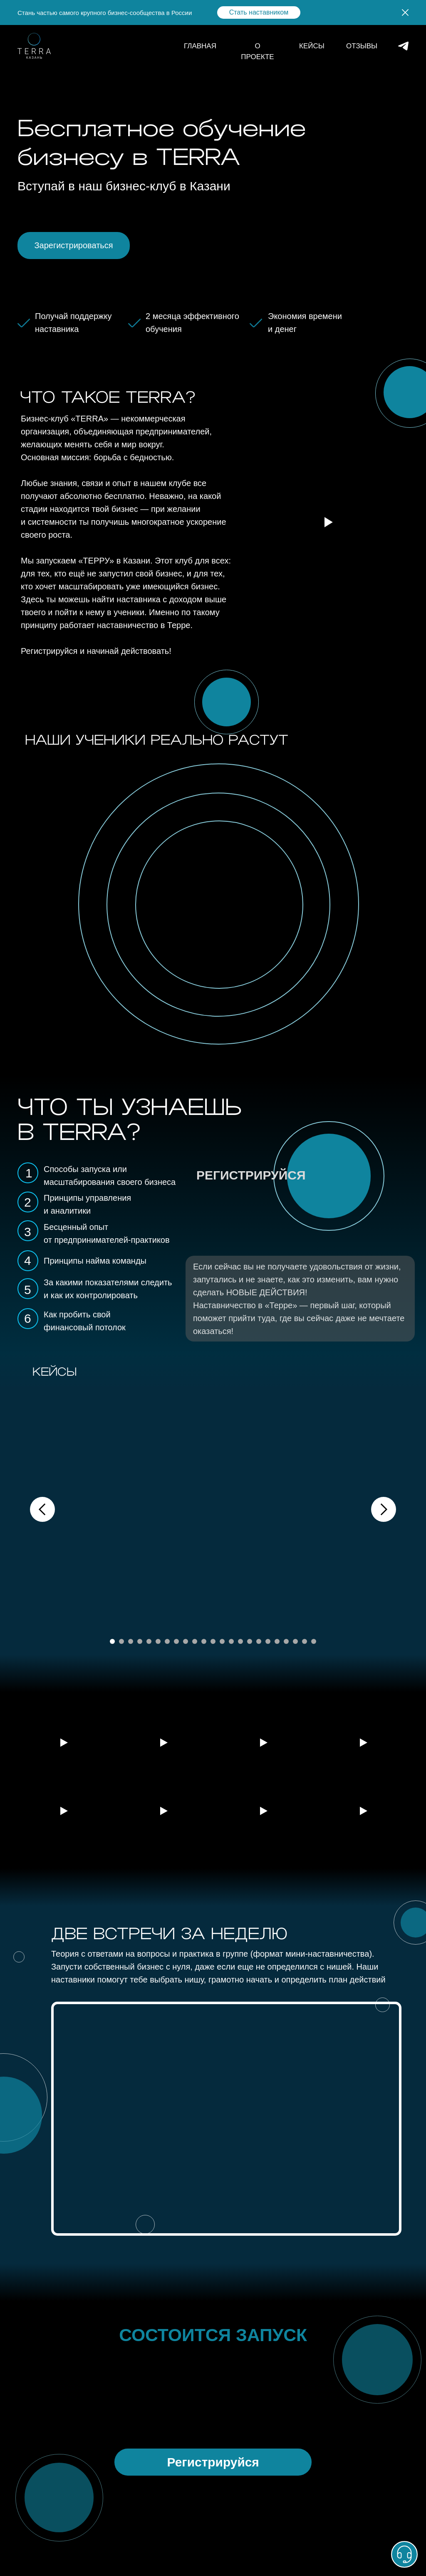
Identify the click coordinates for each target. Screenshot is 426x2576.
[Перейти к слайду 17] (258, 1641)
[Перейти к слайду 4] (139, 1641)
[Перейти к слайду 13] (222, 1641)
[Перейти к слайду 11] (203, 1641)
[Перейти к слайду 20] (286, 1641)
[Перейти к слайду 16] (249, 1641)
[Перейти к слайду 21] (295, 1641)
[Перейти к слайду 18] (267, 1641)
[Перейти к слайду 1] (112, 1641)
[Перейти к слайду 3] (130, 1641)
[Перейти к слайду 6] (158, 1641)
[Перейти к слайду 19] (277, 1641)
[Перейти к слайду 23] (313, 1641)
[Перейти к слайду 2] (121, 1641)
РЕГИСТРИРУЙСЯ (250, 1175)
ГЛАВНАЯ (200, 46)
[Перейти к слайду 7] (167, 1641)
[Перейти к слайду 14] (231, 1641)
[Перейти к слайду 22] (304, 1641)
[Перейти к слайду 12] (213, 1641)
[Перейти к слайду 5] (148, 1641)
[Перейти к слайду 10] (194, 1641)
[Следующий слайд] (383, 1509)
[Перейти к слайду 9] (185, 1641)
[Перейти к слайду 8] (176, 1641)
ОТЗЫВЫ (361, 46)
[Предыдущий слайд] (42, 1509)
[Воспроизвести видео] (63, 1743)
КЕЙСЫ (311, 46)
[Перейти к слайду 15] (240, 1641)
